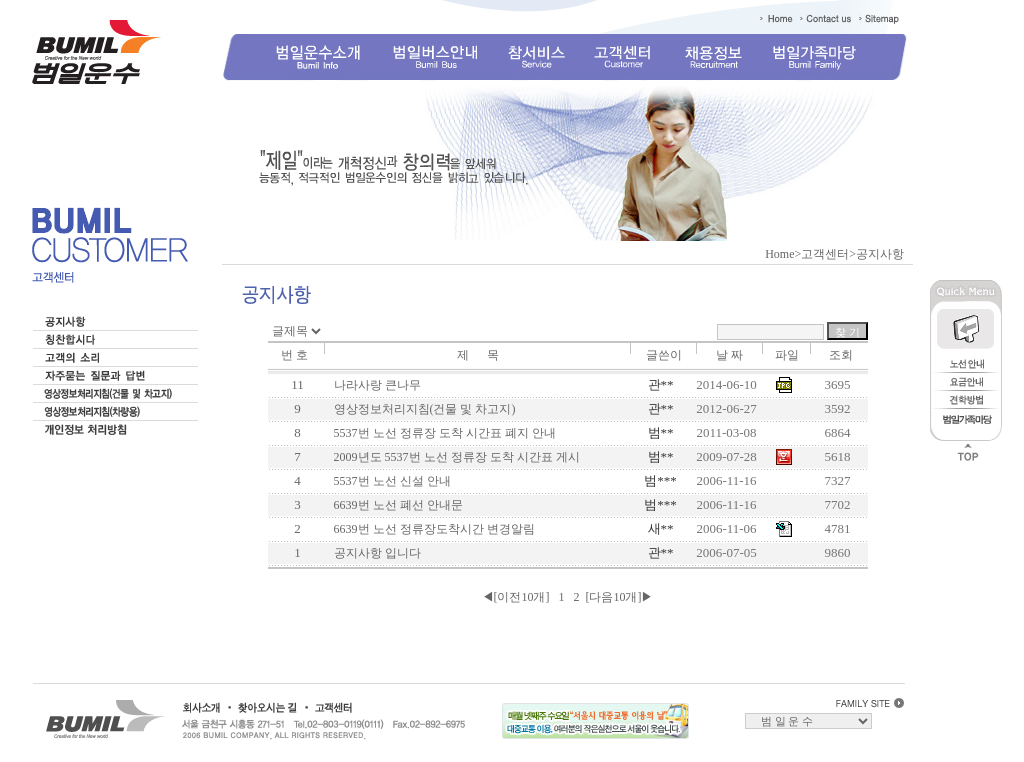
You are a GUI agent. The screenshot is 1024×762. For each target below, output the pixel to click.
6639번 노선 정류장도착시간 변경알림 (431, 529)
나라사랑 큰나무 (374, 385)
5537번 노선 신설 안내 (389, 481)
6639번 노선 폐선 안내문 (395, 505)
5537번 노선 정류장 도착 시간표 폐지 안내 (442, 433)
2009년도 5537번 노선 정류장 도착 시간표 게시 (454, 457)
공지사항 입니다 (374, 553)
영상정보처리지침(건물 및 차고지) (422, 409)
